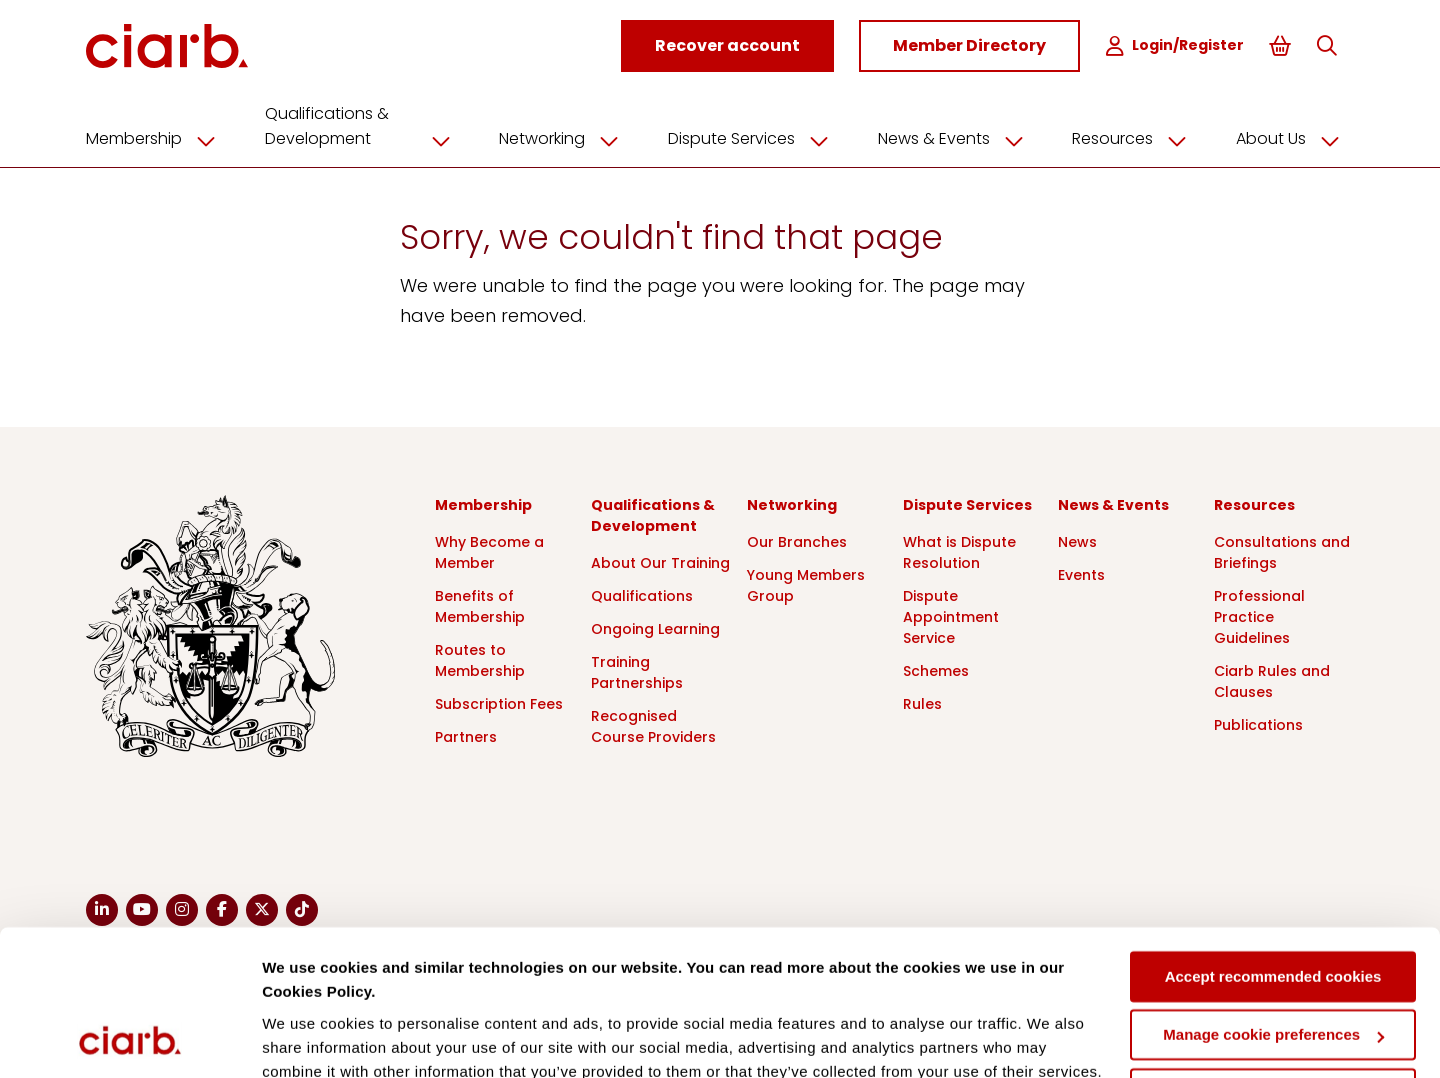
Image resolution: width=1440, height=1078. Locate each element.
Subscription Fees (499, 702)
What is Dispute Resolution (959, 550)
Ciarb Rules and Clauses (1272, 679)
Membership (158, 137)
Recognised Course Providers (653, 724)
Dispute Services (755, 137)
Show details (308, 1038)
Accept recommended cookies (1273, 840)
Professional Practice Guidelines (1259, 615)
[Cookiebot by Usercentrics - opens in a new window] (129, 1039)
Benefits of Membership (480, 604)
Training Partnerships (637, 670)
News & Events (958, 137)
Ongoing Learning (655, 627)
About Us (1295, 137)
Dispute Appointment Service (951, 615)
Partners (466, 735)
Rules (922, 702)
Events (1081, 573)
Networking (566, 137)
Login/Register (1178, 45)
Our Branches (797, 540)
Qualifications (642, 594)
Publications (1258, 723)
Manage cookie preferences (1273, 898)
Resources (1136, 137)
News (1077, 540)
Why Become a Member (489, 550)
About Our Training (660, 561)
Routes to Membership (480, 658)
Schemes (936, 669)
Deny (1273, 957)
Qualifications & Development (365, 124)
